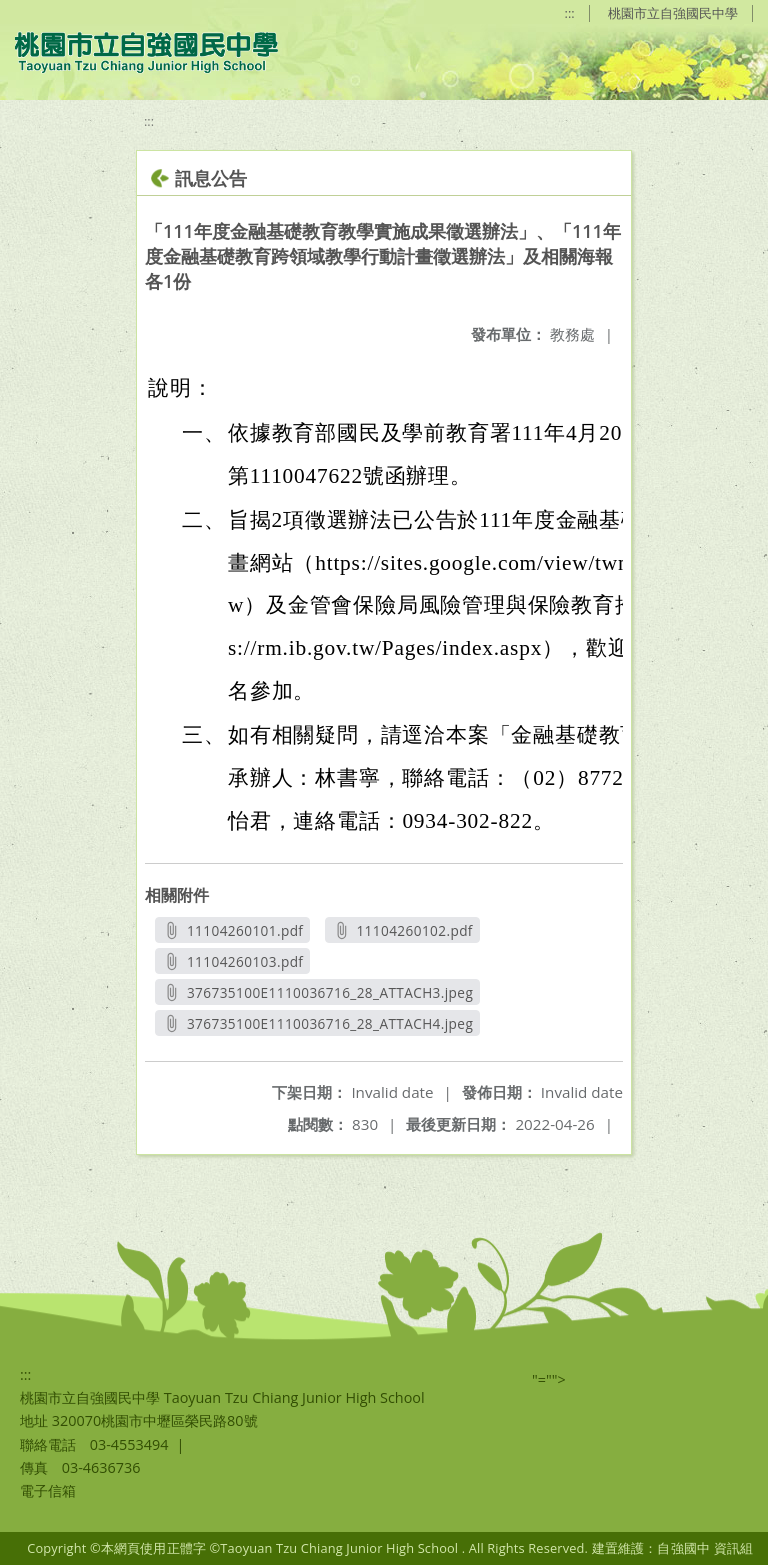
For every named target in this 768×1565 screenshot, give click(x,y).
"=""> (549, 1379)
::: (570, 13)
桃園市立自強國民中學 (673, 13)
